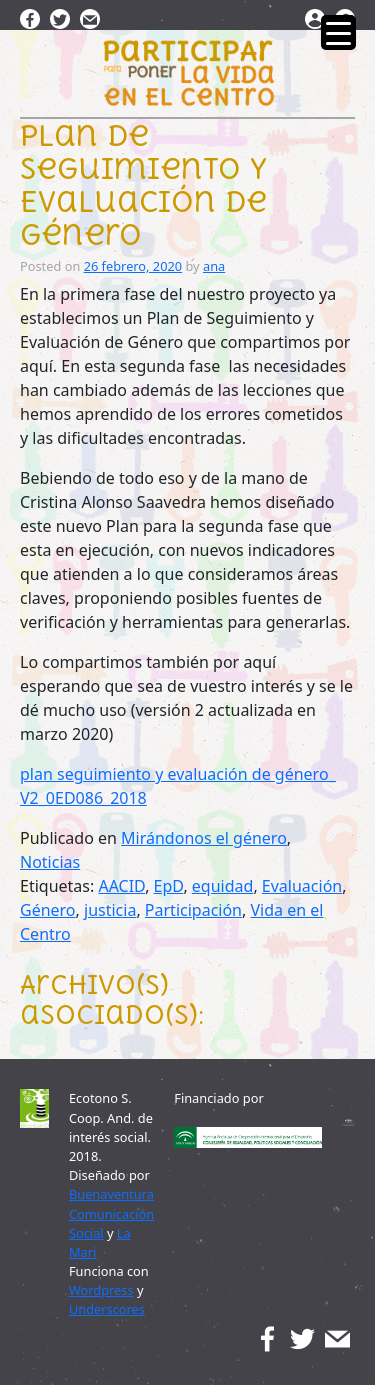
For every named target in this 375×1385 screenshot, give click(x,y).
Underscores (107, 1309)
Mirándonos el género (204, 838)
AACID (121, 886)
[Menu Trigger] (338, 32)
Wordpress (101, 1290)
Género (48, 910)
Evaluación (302, 886)
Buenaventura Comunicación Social (111, 1213)
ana (214, 266)
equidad (223, 886)
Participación (193, 910)
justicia (110, 910)
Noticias (50, 862)
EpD (169, 886)
